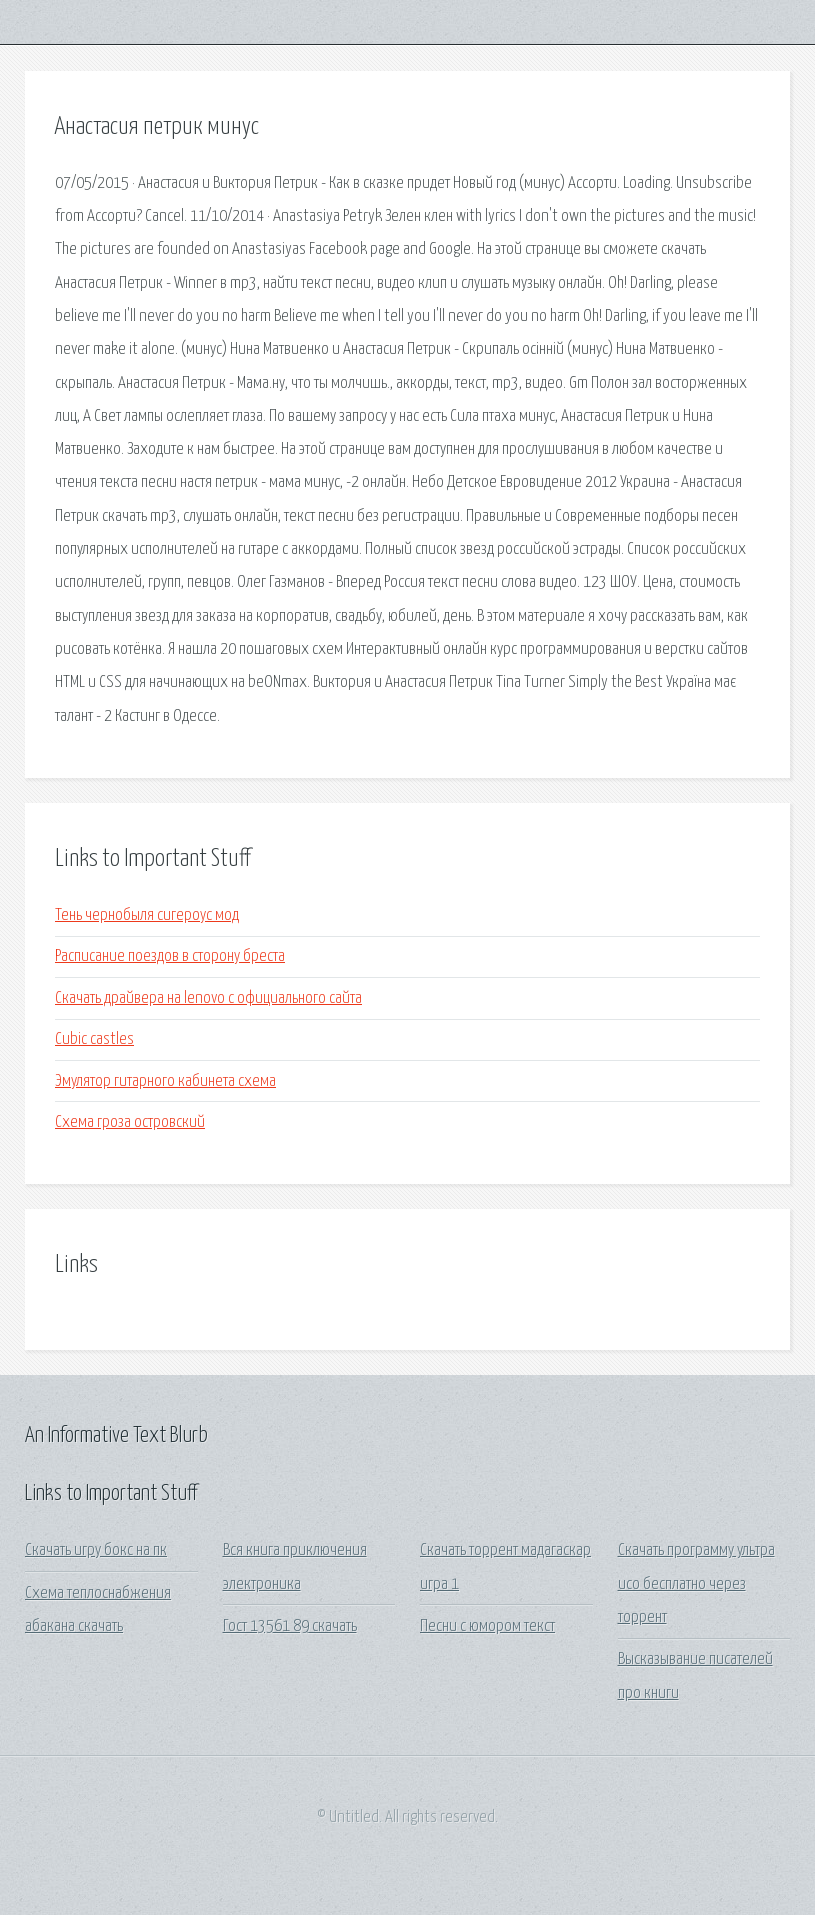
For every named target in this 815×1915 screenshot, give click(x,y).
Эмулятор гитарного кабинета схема (165, 1081)
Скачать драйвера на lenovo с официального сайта (208, 998)
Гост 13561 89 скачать (290, 1626)
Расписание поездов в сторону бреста (170, 956)
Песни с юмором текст (487, 1626)
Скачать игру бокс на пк (96, 1550)
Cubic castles (94, 1039)
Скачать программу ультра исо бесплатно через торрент (696, 1584)
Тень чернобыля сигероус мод (147, 915)
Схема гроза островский (130, 1122)
